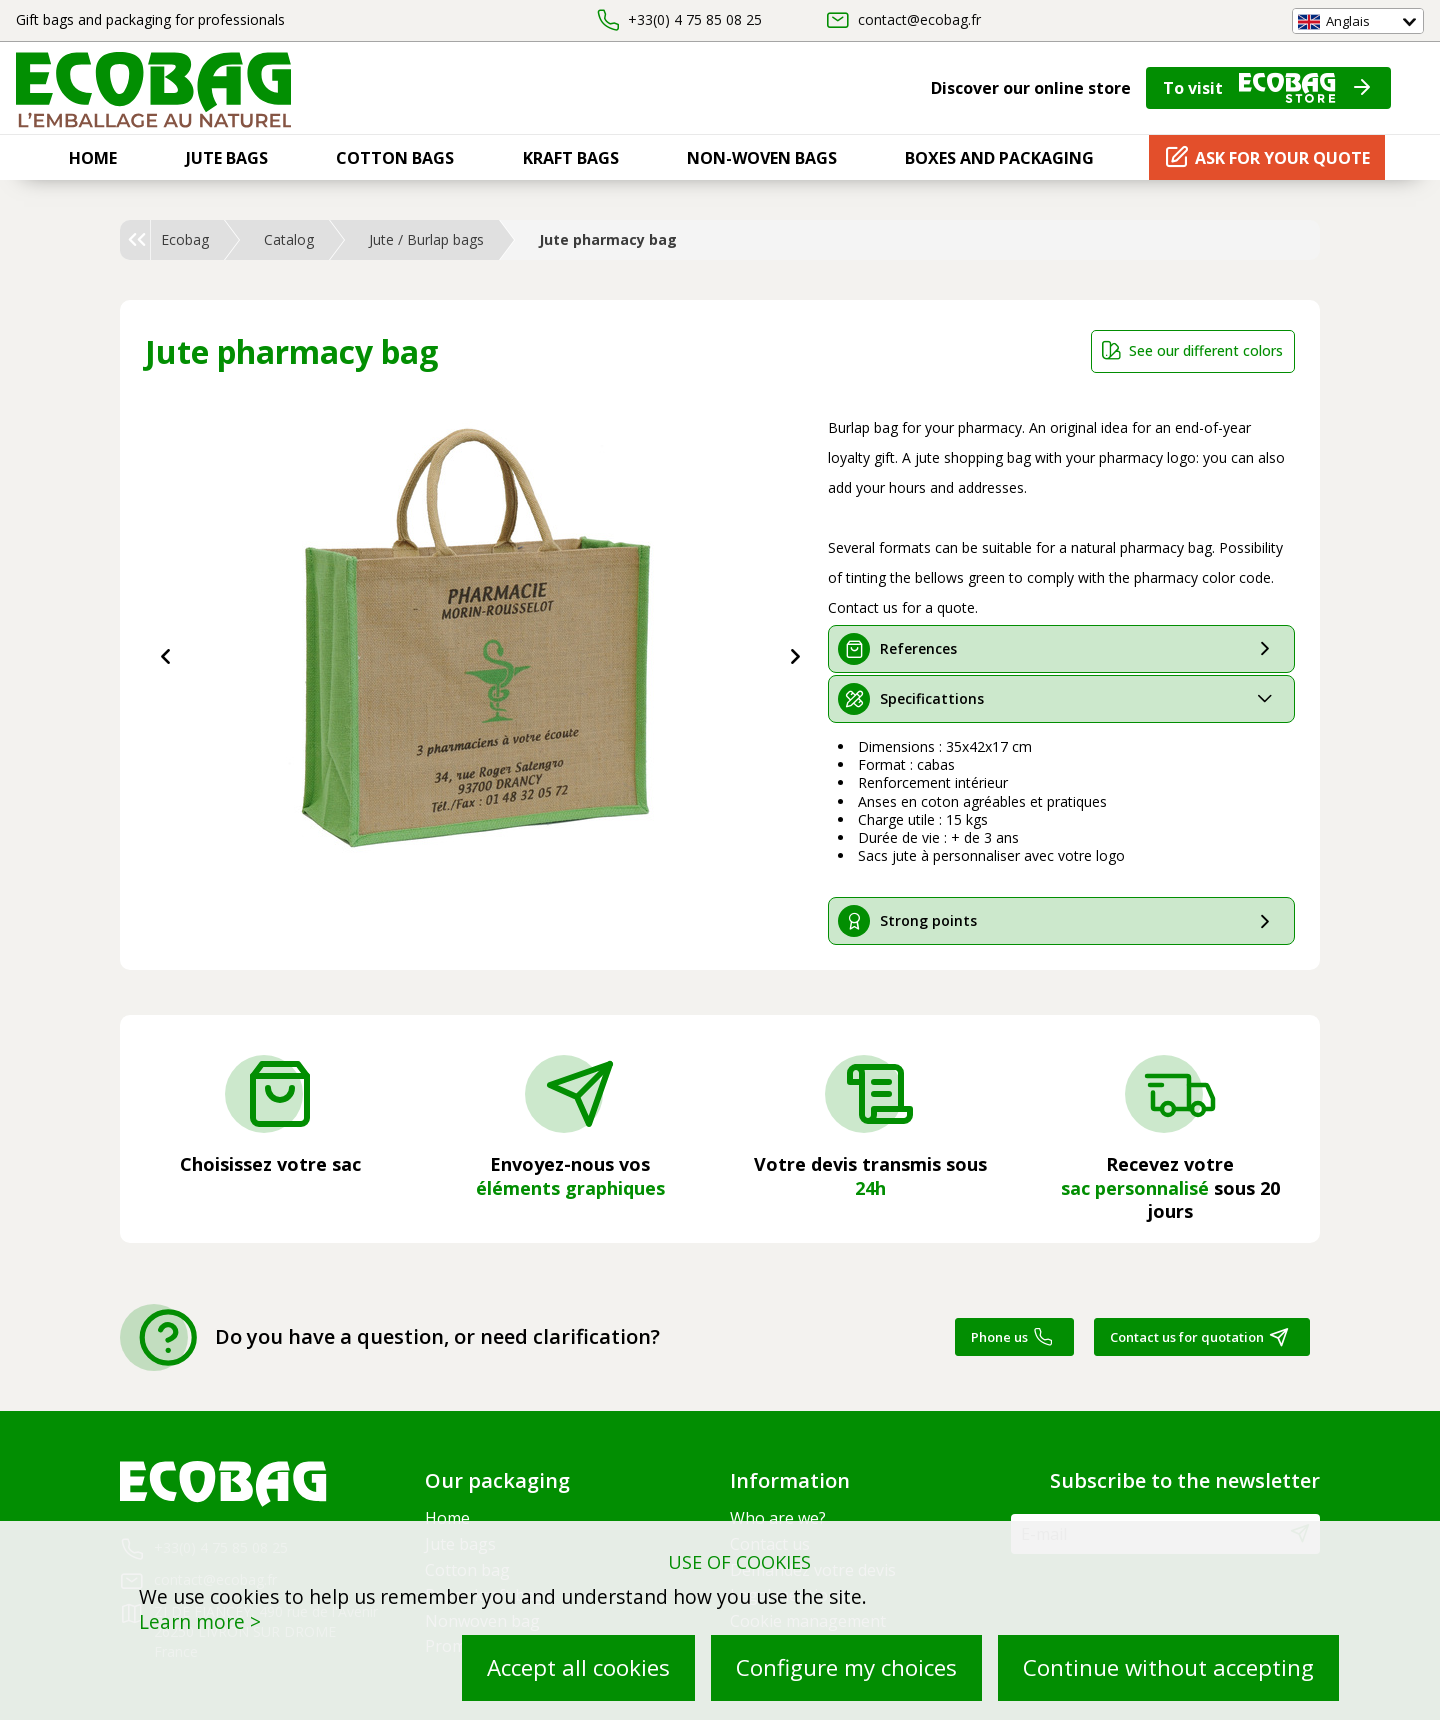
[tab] (1062, 649)
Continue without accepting (1168, 1667)
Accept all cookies (578, 1667)
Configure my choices (846, 1667)
